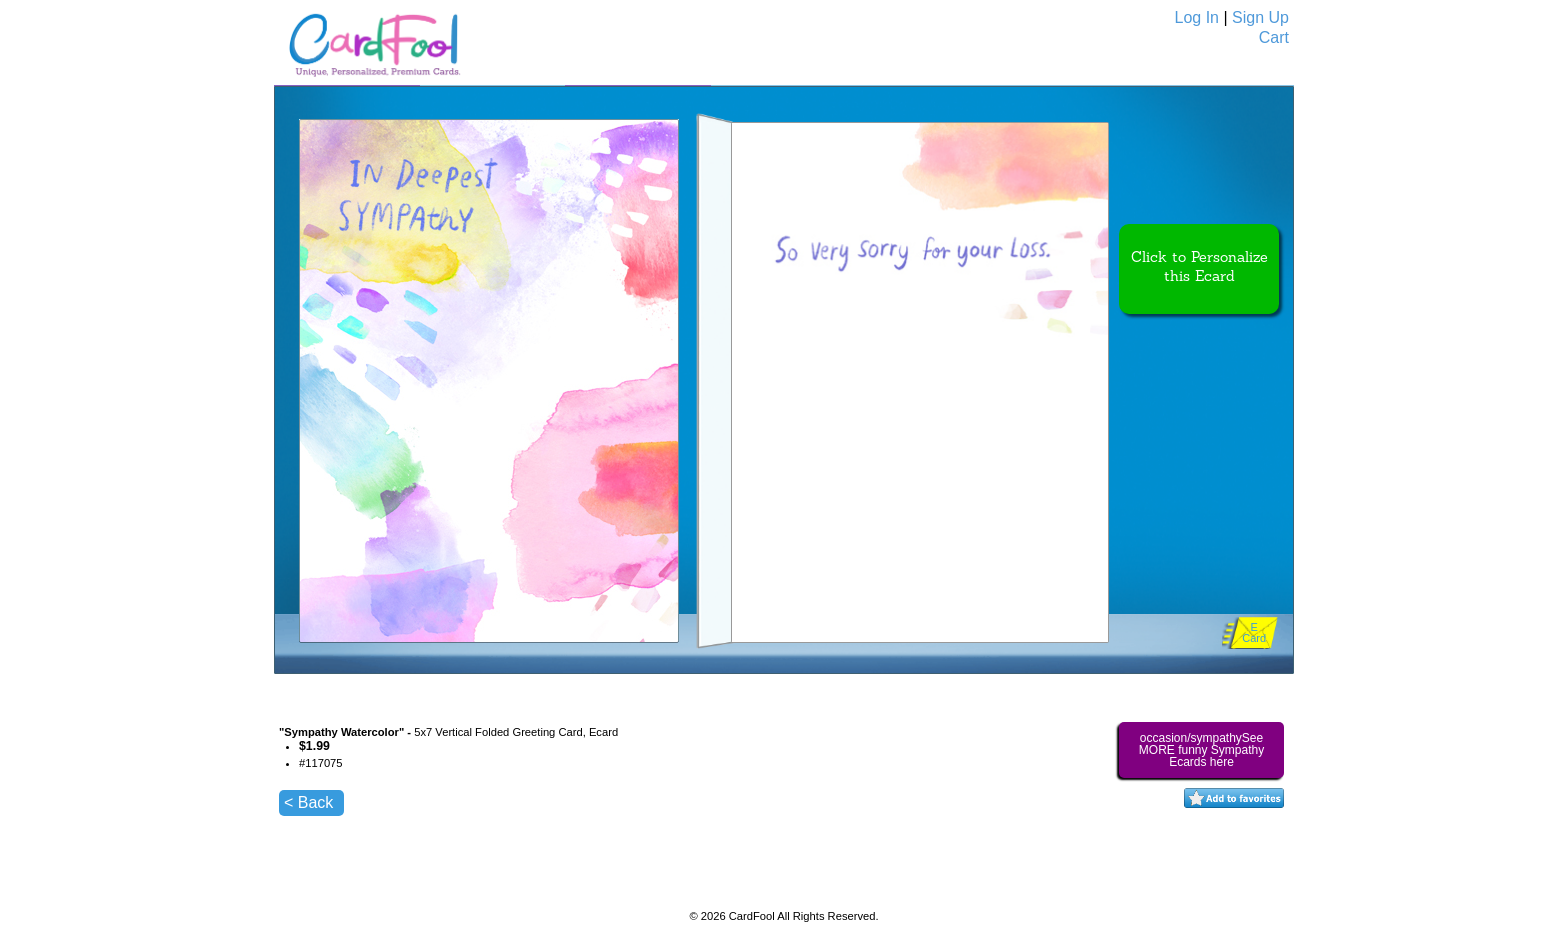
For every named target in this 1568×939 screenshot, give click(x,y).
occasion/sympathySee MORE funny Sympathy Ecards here (1201, 750)
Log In (1197, 17)
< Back (308, 802)
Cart (1274, 37)
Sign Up (1260, 17)
